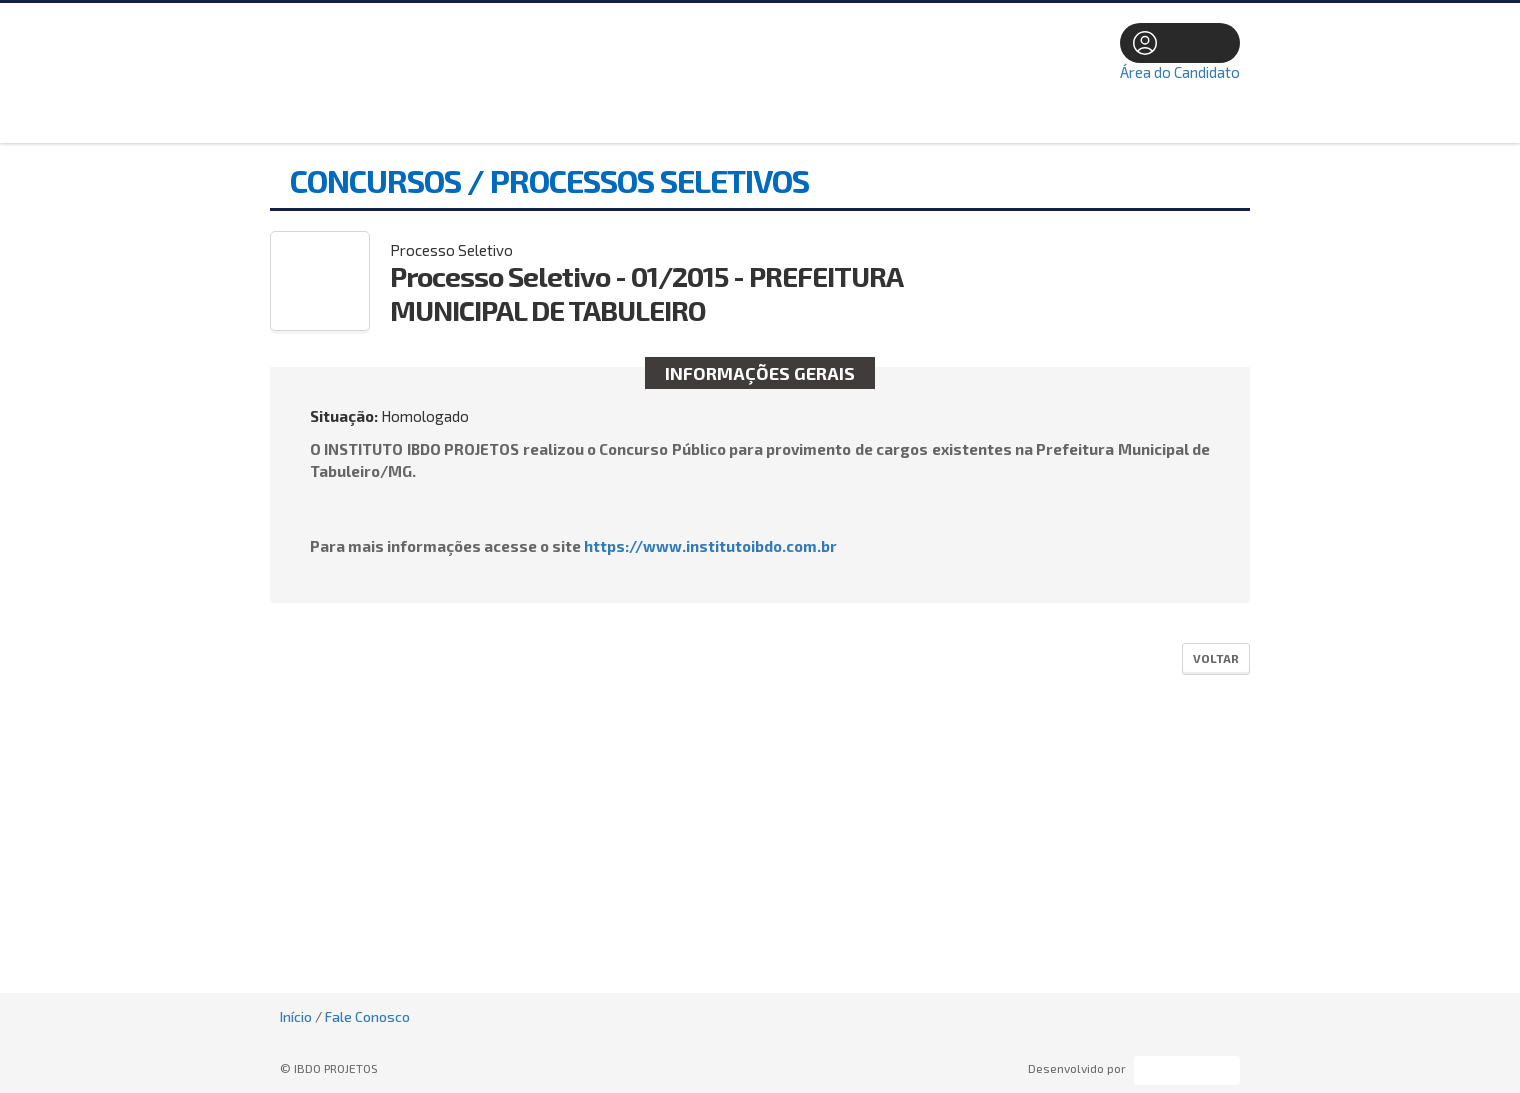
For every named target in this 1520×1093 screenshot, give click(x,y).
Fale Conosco (367, 1016)
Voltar (1216, 658)
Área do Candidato (1180, 72)
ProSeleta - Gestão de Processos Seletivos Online (1187, 1070)
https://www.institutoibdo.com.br (710, 546)
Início (296, 1016)
